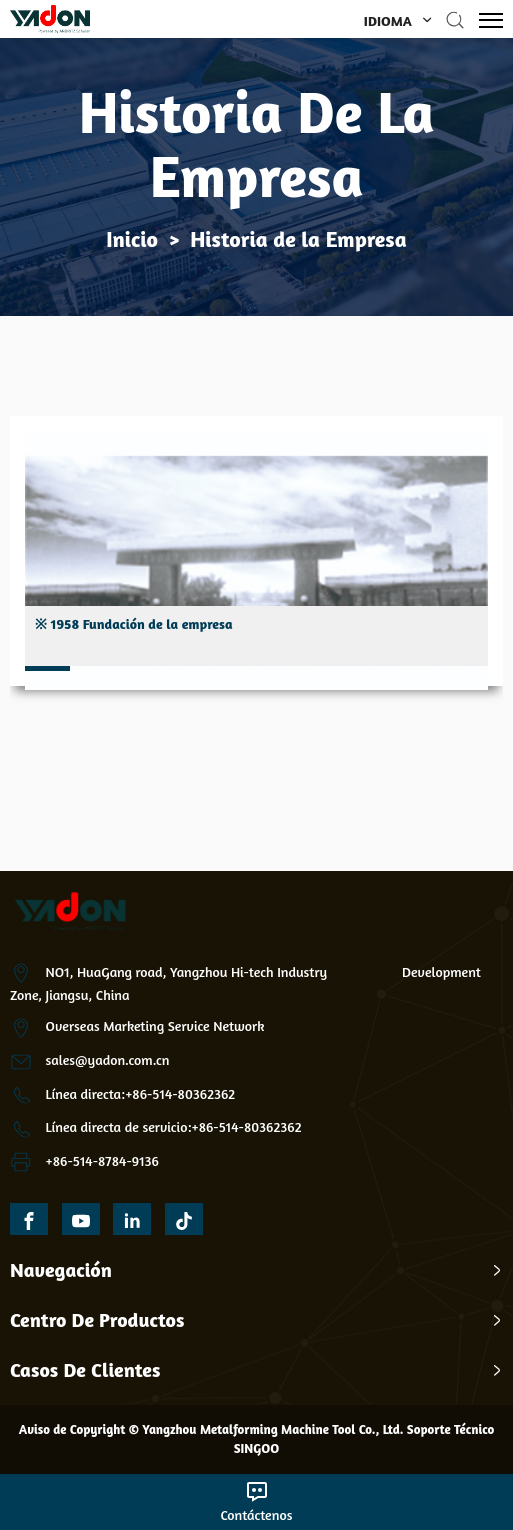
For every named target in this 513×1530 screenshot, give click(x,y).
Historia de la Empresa (298, 239)
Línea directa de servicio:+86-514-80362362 (174, 1126)
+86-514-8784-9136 (102, 1160)
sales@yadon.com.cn (108, 1059)
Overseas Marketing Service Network (155, 1025)
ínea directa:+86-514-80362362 (144, 1093)
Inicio (132, 239)
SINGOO (257, 1448)
